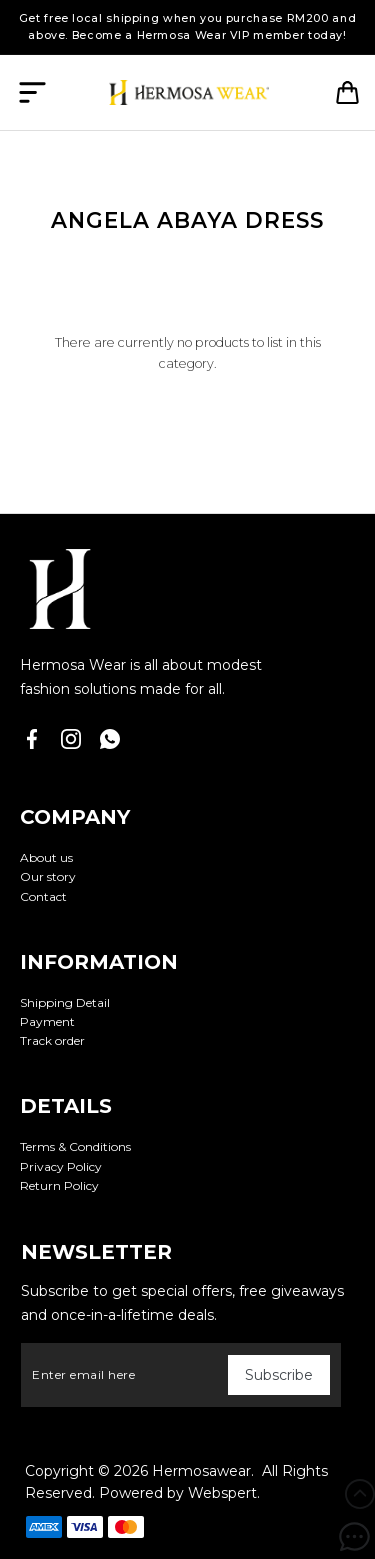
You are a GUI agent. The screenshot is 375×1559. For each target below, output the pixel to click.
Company (75, 817)
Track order (52, 1040)
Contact (43, 896)
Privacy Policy (61, 1166)
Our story (48, 876)
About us (46, 857)
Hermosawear (201, 1471)
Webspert (222, 1493)
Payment (47, 1021)
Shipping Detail (65, 1002)
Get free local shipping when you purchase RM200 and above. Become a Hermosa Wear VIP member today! (188, 27)
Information (99, 962)
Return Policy (59, 1185)
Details (66, 1106)
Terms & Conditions (75, 1146)
